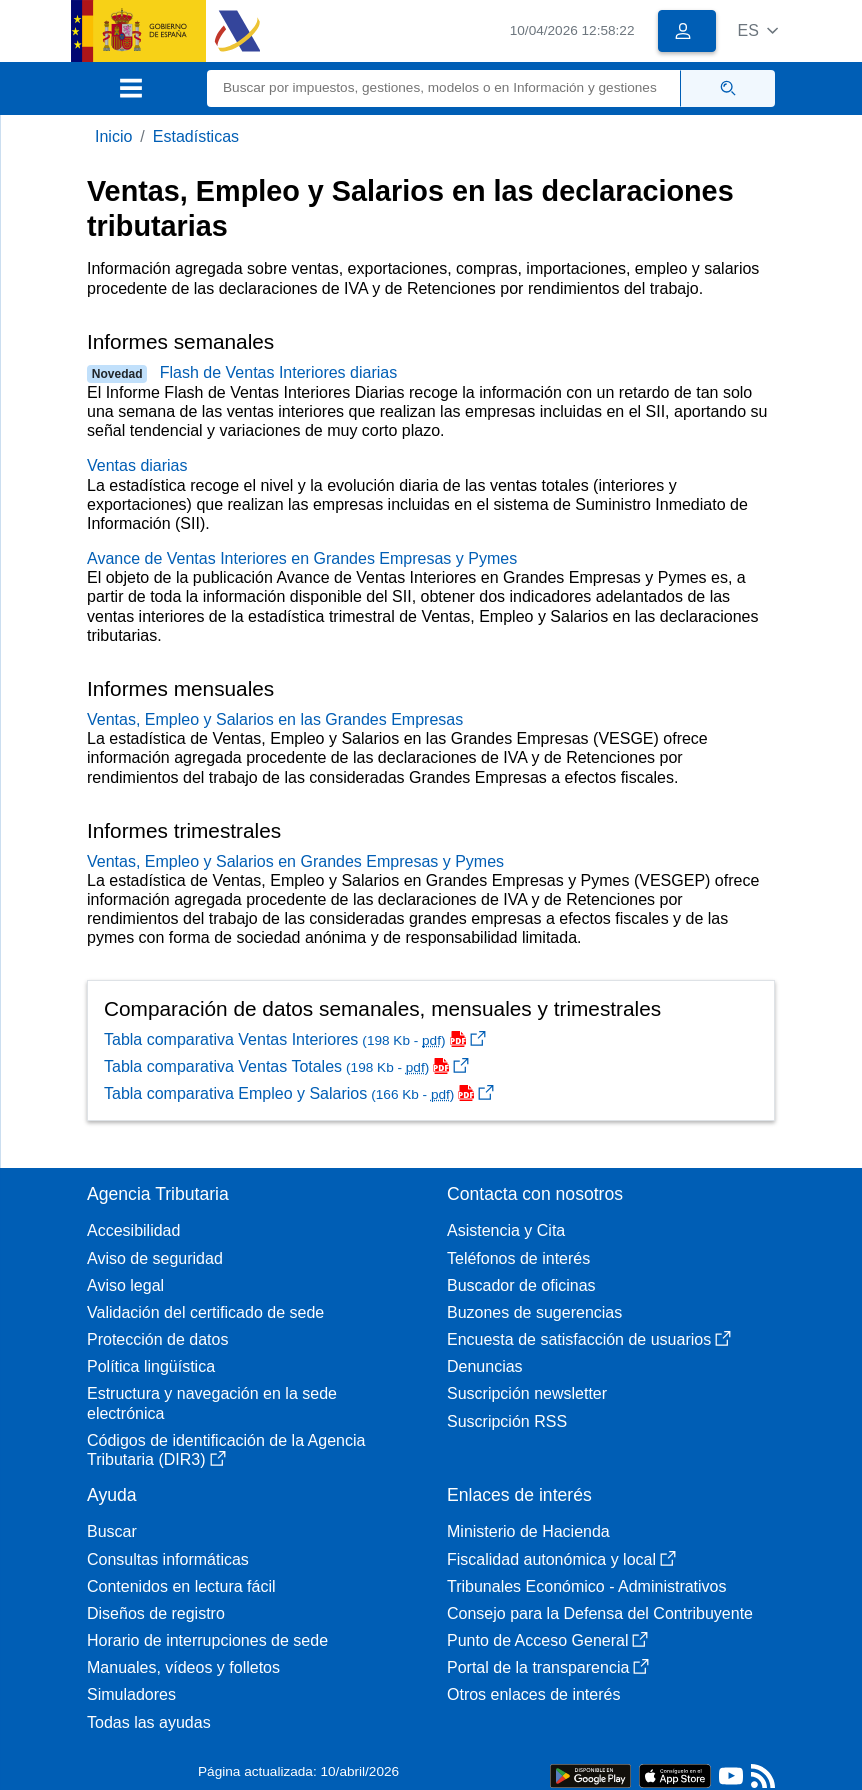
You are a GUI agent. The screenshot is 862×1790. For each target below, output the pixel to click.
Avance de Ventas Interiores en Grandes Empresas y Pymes (302, 558)
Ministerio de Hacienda (528, 1531)
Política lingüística (151, 1366)
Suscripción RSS (507, 1421)
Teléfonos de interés (518, 1258)
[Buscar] (444, 88)
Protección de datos (157, 1339)
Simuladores (131, 1694)
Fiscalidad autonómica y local (561, 1559)
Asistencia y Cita (506, 1230)
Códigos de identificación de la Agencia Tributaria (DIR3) (226, 1450)
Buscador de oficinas (521, 1285)
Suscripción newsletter (527, 1393)
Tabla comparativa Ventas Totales (286, 1066)
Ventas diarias (137, 465)
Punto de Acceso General (547, 1640)
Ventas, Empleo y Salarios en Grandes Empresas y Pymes (295, 861)
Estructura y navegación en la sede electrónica (212, 1403)
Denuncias (485, 1366)
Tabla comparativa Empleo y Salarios (299, 1093)
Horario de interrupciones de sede (207, 1640)
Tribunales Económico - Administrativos (587, 1586)
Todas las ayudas (149, 1722)
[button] (757, 30)
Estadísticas (196, 136)
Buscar (112, 1531)
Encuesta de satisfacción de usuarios (589, 1339)
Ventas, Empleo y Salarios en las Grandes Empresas (275, 719)
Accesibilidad (133, 1230)
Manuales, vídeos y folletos (183, 1667)
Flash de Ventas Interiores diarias (278, 372)
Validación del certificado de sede (205, 1312)
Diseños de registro (156, 1613)
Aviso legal (125, 1285)
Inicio (113, 136)
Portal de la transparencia (548, 1667)
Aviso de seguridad (155, 1258)
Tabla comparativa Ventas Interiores (295, 1039)
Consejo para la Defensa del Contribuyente (600, 1613)
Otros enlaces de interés (533, 1694)
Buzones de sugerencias (534, 1312)
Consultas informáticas (168, 1559)
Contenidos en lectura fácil (181, 1586)
